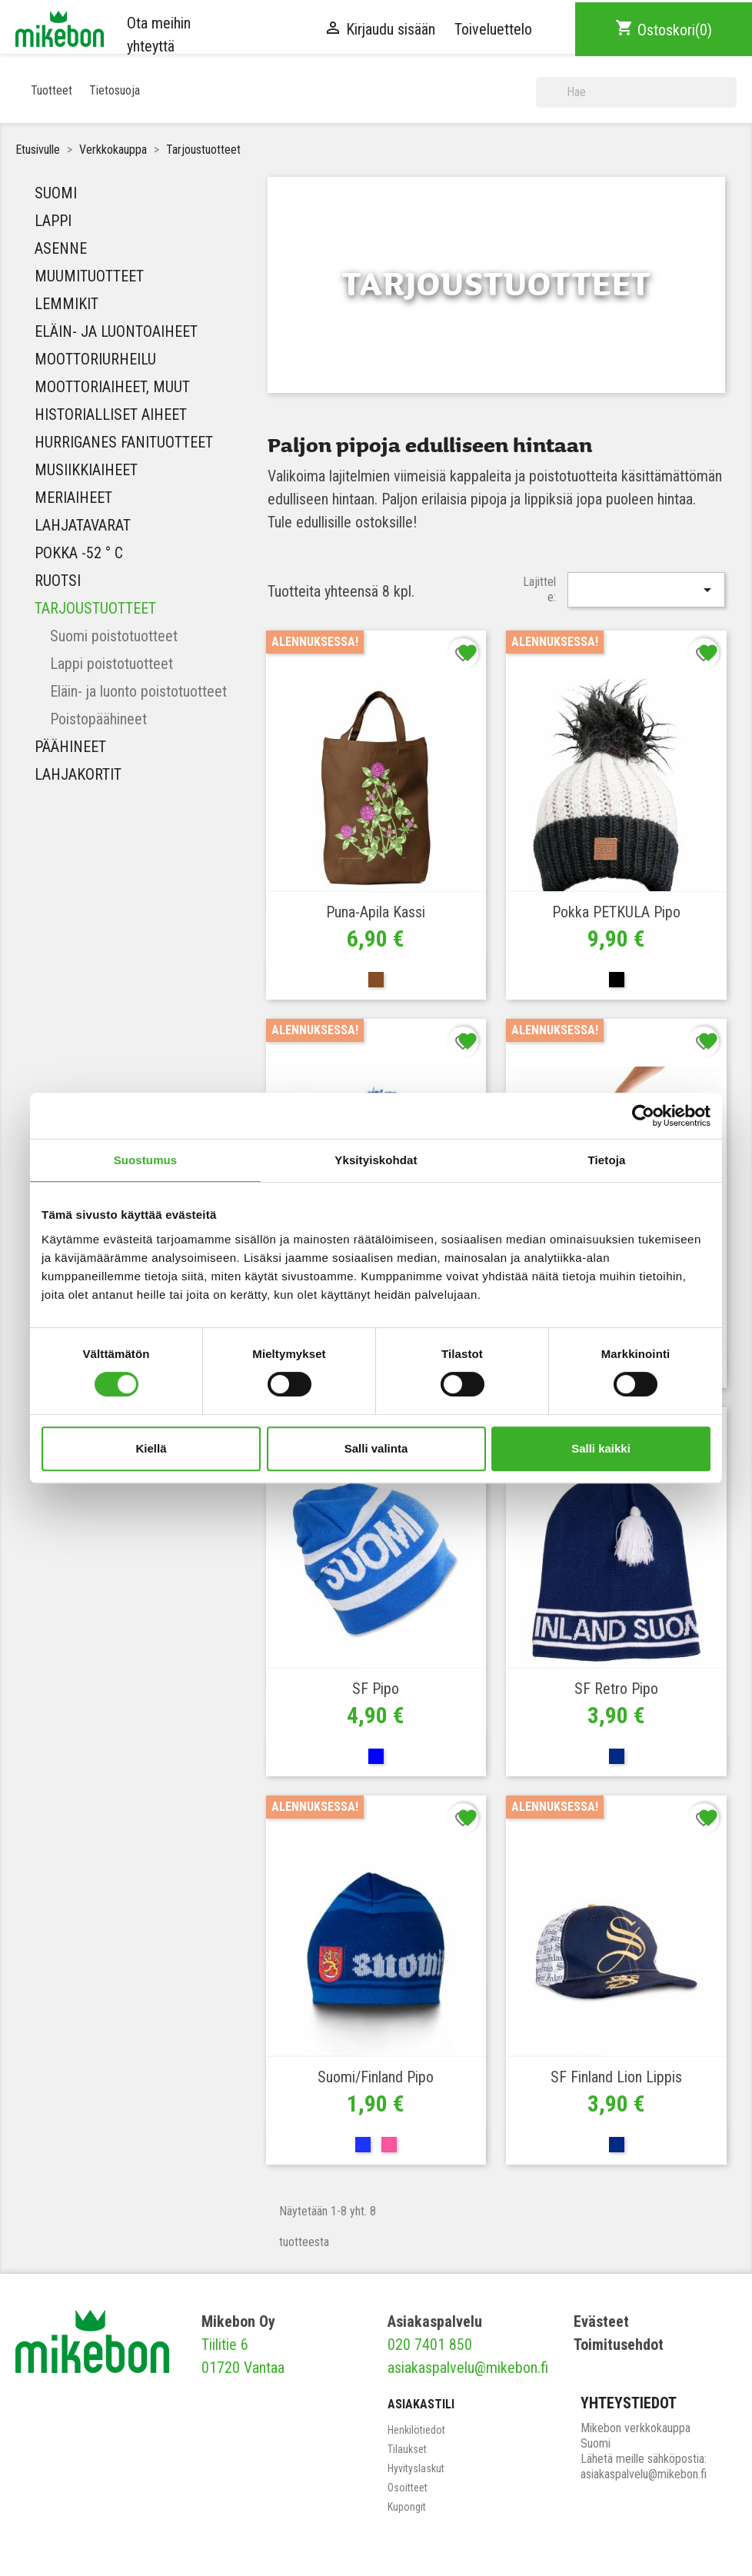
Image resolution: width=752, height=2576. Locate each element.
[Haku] (636, 92)
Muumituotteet (89, 276)
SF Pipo (375, 1688)
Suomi (56, 193)
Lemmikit (66, 304)
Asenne (61, 248)
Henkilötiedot (416, 2430)
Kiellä (150, 1448)
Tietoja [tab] (607, 1160)
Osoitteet (408, 2487)
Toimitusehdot (619, 2344)
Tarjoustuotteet (95, 608)
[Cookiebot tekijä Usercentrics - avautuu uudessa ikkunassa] (643, 1115)
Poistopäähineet (98, 719)
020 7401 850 (430, 2344)
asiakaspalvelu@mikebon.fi (468, 2367)
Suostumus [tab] (146, 1160)
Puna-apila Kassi (375, 912)
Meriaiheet (73, 497)
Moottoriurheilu (95, 359)
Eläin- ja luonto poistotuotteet (138, 691)
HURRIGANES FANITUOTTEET (124, 442)
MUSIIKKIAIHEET (86, 470)
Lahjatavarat (83, 525)
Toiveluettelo (493, 29)
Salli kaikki (601, 1448)
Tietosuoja (114, 90)
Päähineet (70, 746)
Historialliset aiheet (111, 414)
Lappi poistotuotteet (111, 663)
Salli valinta (376, 1448)
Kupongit (407, 2507)
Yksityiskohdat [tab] (375, 1160)
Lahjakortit (78, 774)
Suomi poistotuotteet (114, 636)
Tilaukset (407, 2449)
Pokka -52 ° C (79, 553)
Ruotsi (58, 580)
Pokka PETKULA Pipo (616, 912)
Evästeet (601, 2321)
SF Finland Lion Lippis (616, 2077)
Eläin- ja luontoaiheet (116, 331)
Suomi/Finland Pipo (376, 2077)
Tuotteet (51, 90)
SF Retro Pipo (616, 1688)
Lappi (53, 220)
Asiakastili (421, 2404)
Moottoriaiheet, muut (112, 387)
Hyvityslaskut (416, 2468)
